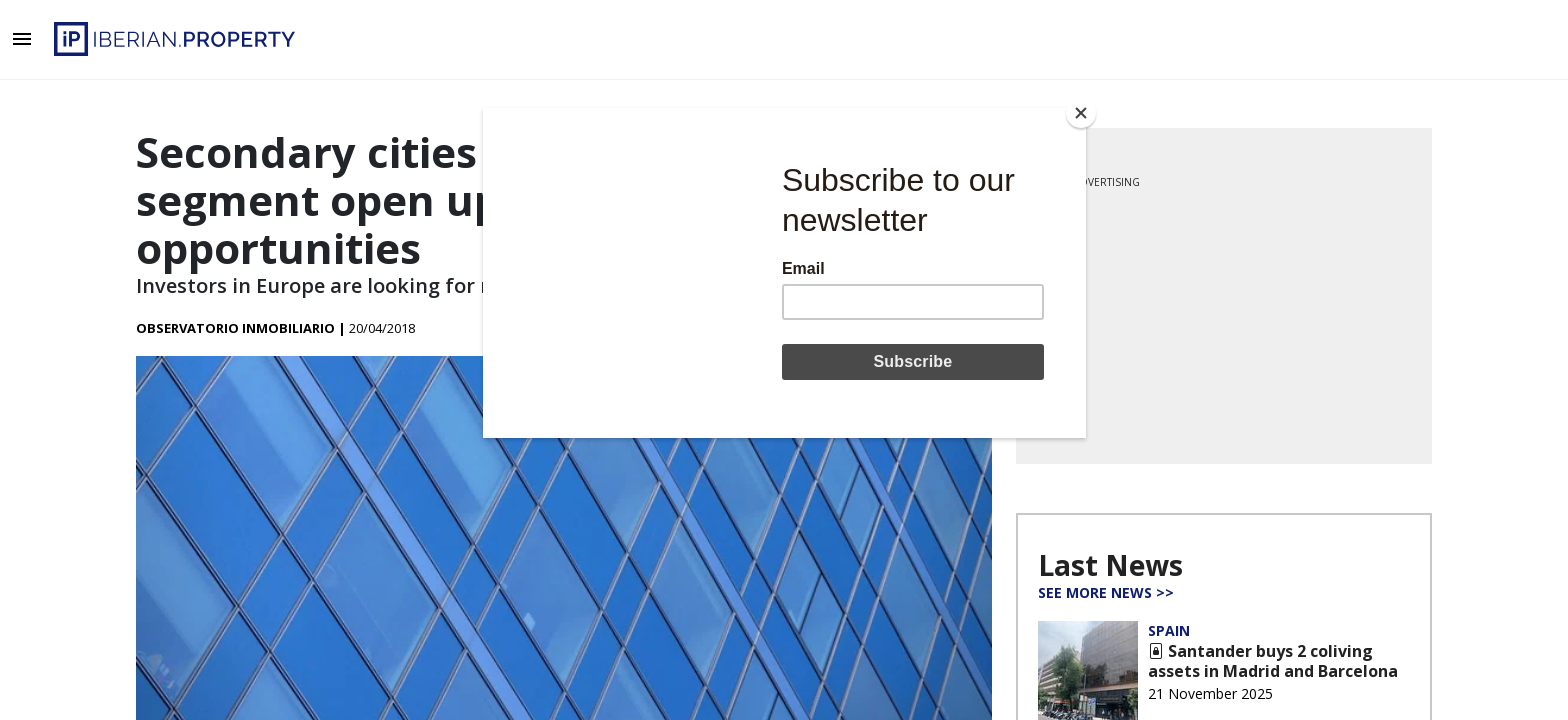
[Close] (1081, 113)
